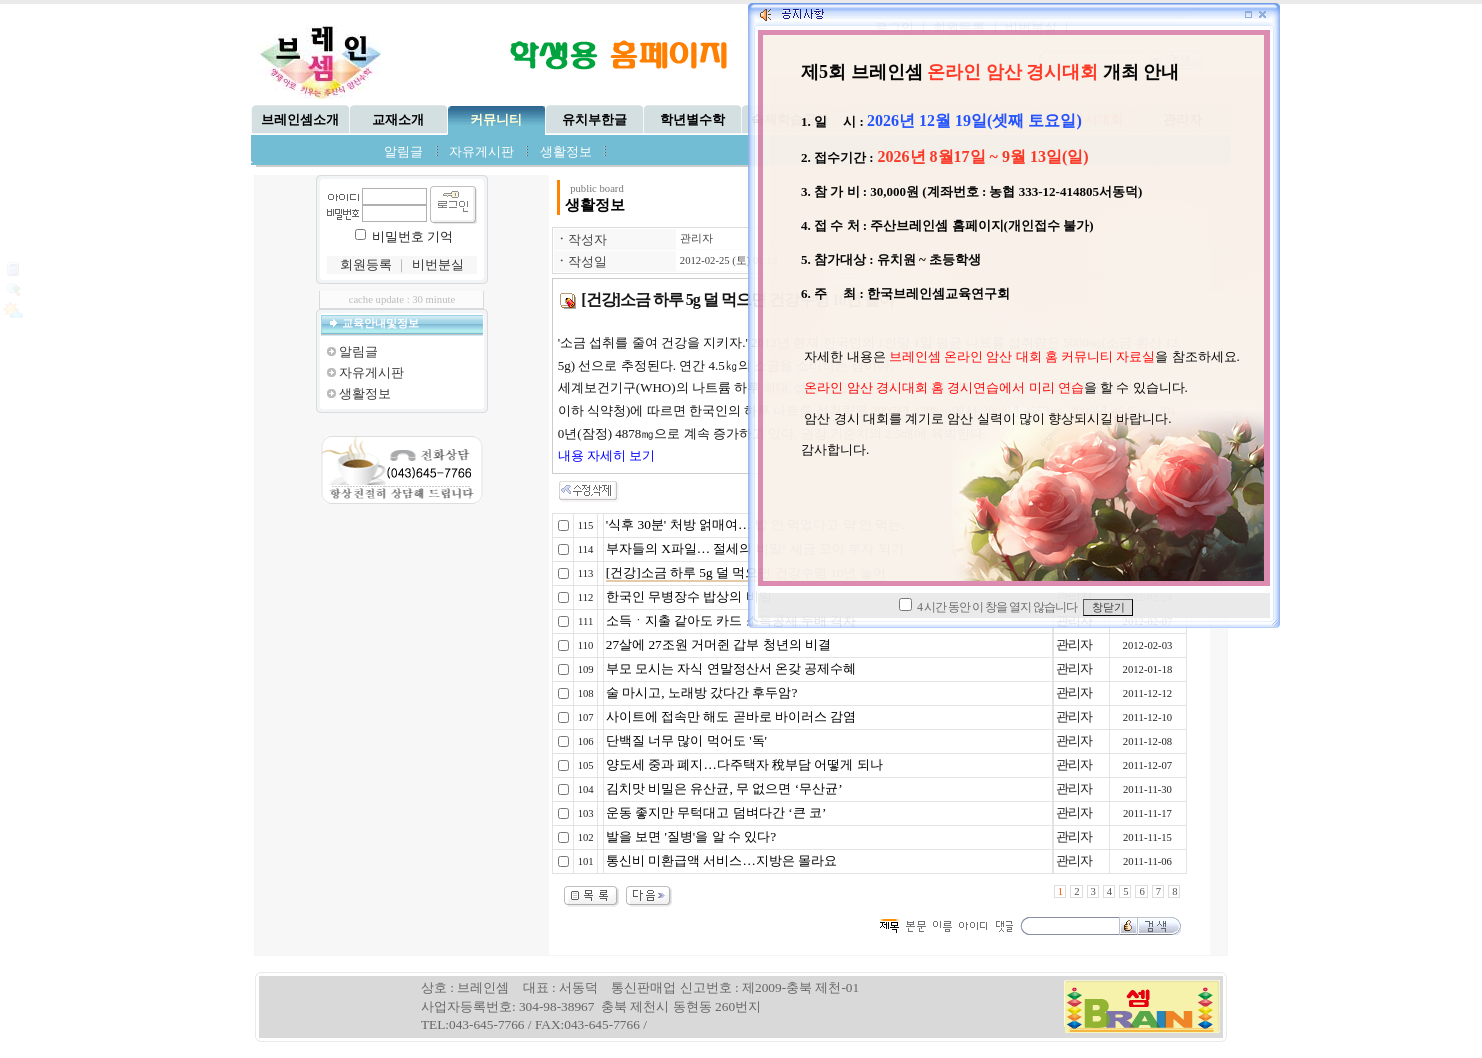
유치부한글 (594, 119)
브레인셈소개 (300, 119)
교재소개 (398, 119)
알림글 (403, 151)
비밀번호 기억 (412, 236)
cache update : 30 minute (402, 299)
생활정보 (566, 151)
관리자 (696, 238)
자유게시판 (481, 151)
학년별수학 (692, 119)
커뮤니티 (496, 119)
